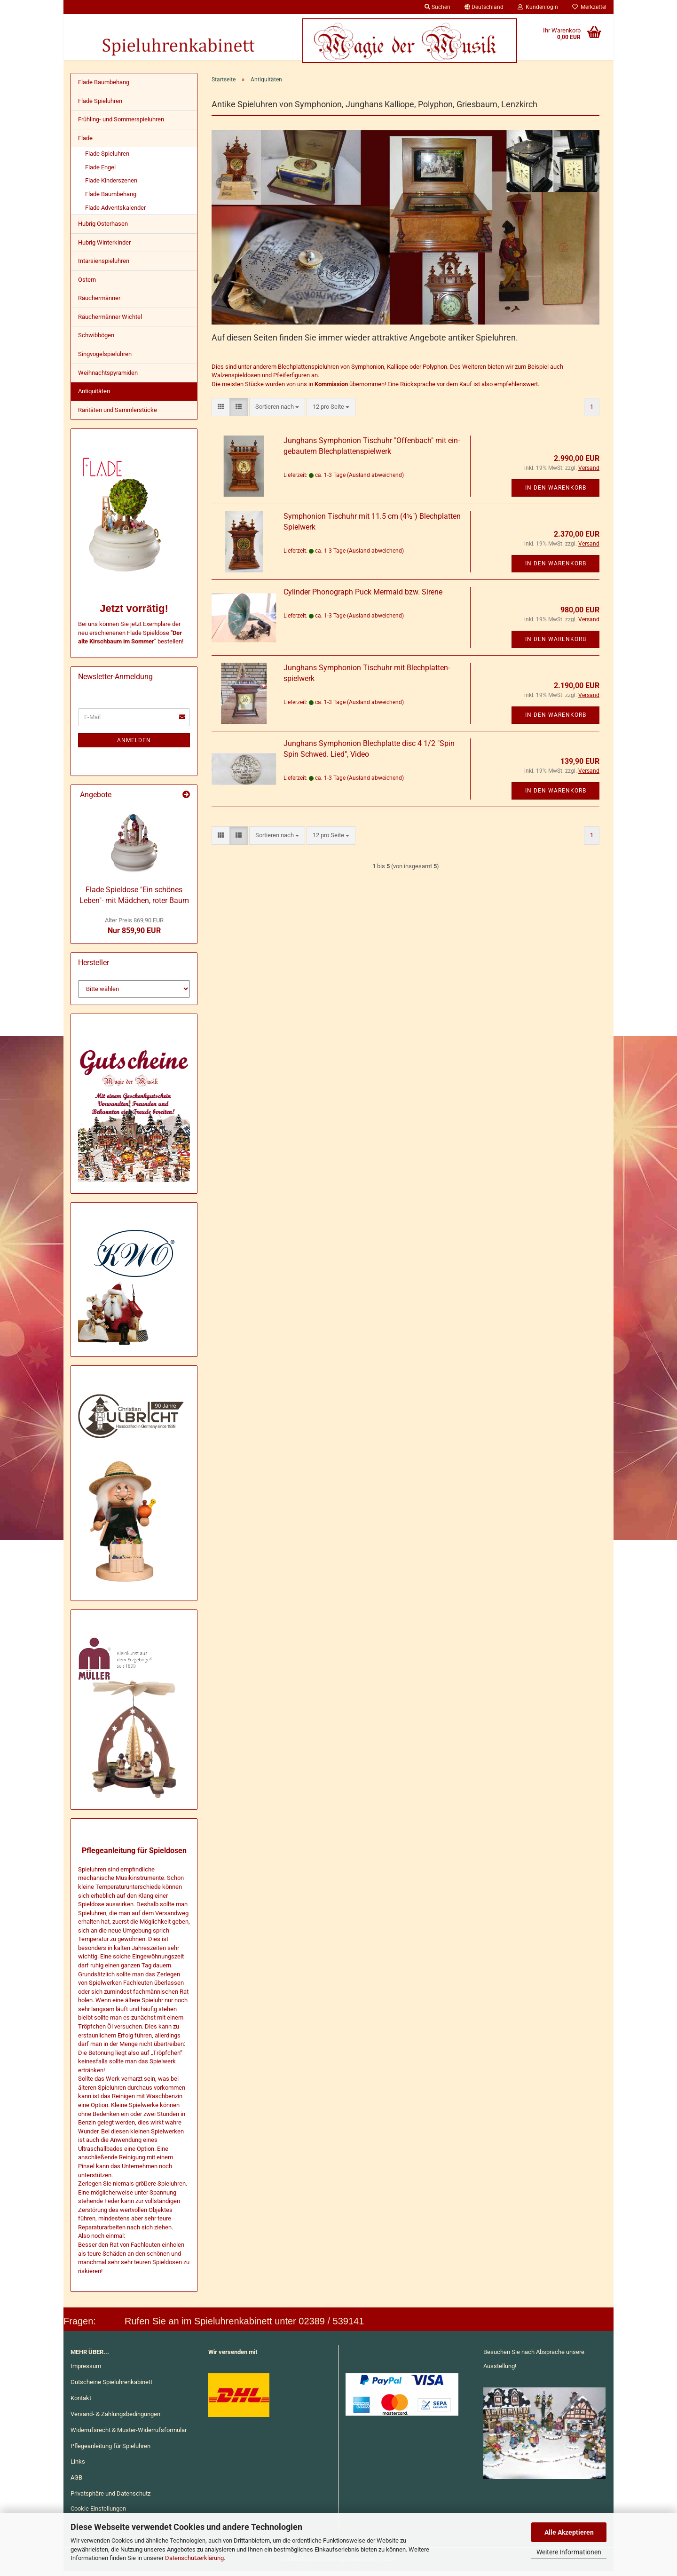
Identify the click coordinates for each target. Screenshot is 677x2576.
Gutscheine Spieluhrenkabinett (111, 2386)
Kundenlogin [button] (538, 7)
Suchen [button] (437, 7)
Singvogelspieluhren (105, 358)
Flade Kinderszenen (111, 185)
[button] (484, 7)
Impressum (86, 2370)
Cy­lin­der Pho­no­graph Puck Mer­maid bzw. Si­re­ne (362, 596)
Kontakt (81, 2402)
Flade (85, 142)
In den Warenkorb (555, 492)
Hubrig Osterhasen (103, 228)
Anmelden (134, 745)
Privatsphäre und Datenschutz (110, 2498)
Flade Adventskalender (115, 212)
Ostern (87, 284)
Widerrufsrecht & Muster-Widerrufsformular (129, 2434)
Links (78, 2466)
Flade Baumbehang (103, 86)
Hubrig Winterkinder (104, 247)
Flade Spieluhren (100, 105)
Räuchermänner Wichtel (110, 321)
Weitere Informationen (568, 2552)
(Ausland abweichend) (375, 479)
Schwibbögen (96, 339)
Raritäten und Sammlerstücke (117, 414)
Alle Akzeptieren (569, 2532)
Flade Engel (100, 171)
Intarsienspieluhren (103, 265)
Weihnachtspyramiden (108, 377)
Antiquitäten (94, 395)
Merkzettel (589, 7)
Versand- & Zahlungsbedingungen (115, 2418)
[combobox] (277, 412)
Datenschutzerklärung (194, 2557)
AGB (76, 2482)
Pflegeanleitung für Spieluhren (110, 2450)
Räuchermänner (99, 302)
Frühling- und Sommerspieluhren (121, 123)
